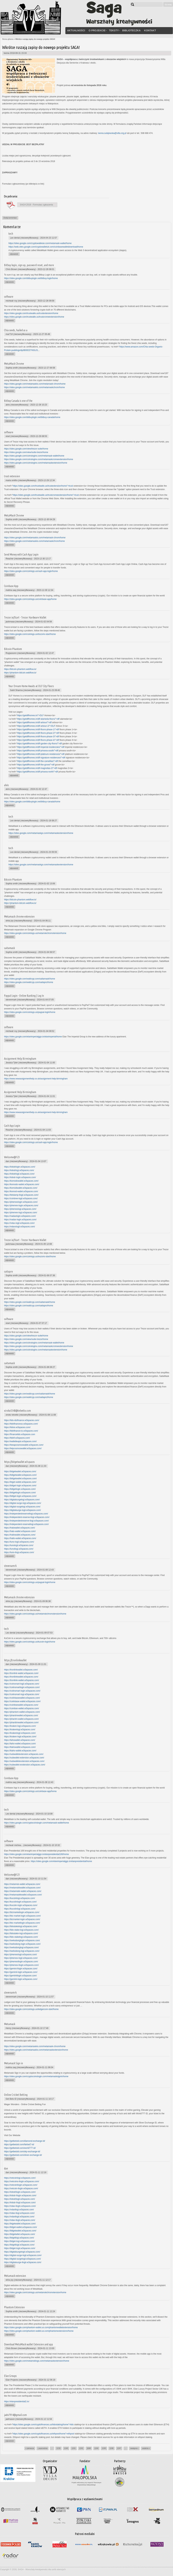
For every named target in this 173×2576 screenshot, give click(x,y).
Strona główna (7, 39)
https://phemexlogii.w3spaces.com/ (20, 1954)
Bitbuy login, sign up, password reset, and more (29, 265)
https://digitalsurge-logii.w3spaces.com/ (22, 1510)
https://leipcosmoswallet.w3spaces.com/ (23, 1448)
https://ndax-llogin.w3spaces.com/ (20, 2206)
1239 (58, 2448)
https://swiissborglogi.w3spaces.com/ (21, 1947)
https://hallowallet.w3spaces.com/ (19, 1535)
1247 (119, 2448)
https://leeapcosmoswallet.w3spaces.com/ (23, 1445)
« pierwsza (30, 2448)
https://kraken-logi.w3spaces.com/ (20, 1726)
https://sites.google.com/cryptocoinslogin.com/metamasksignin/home (36, 2076)
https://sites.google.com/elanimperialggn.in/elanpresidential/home (61, 1861)
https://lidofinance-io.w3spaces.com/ (21, 1431)
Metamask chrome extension (19, 916)
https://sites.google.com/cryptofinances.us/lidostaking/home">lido (43, 2424)
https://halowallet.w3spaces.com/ (19, 1528)
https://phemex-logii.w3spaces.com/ (21, 1958)
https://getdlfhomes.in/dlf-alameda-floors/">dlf (38, 719)
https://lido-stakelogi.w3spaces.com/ (21, 1937)
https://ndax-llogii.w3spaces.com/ (19, 2220)
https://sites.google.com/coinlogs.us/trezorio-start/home (30, 634)
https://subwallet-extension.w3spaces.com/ (24, 1757)
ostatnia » (146, 2448)
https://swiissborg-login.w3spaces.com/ (22, 1944)
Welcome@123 (12, 1157)
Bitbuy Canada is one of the (18, 400)
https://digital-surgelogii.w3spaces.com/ (22, 2259)
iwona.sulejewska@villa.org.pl (112, 133)
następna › (134, 2448)
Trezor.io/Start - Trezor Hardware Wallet (25, 617)
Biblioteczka (131, 30)
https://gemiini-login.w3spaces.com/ (20, 1979)
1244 (96, 2448)
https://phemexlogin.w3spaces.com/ (21, 1202)
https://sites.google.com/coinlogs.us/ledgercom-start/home (31, 2009)
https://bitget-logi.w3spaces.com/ (19, 2241)
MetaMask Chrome (14, 363)
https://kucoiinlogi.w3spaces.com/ (19, 1909)
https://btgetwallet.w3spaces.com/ (20, 2223)
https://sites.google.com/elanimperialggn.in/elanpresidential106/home (36, 1854)
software (8, 296)
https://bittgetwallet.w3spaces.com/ (20, 1478)
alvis (6, 785)
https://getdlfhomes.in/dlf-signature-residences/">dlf (41, 757)
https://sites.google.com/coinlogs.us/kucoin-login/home (29, 1642)
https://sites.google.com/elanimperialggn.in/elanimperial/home (33, 1036)
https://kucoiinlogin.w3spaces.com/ (20, 1902)
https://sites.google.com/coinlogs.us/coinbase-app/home (30, 599)
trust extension (12, 476)
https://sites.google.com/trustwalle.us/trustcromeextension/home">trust (46, 495)
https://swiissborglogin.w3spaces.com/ (22, 1940)
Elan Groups (10, 2375)
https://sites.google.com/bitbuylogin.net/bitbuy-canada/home (32, 417)
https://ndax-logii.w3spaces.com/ (19, 1223)
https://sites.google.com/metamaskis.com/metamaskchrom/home (34, 387)
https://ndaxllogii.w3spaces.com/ (19, 2216)
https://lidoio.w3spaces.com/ (17, 1427)
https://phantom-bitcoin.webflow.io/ (20, 672)
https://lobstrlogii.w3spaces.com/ (19, 1174)
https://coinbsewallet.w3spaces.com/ (21, 1705)
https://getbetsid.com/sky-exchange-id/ (22, 2151)
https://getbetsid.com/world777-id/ (20, 2148)
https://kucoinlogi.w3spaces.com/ (19, 1898)
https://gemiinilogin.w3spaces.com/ (20, 1975)
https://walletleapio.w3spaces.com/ (20, 1441)
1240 (66, 2448)
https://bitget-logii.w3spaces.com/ (19, 2248)
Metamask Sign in (13, 2063)
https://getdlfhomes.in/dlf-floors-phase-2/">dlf (38, 733)
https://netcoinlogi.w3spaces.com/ (20, 2178)
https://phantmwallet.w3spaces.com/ (21, 1715)
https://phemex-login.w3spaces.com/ (21, 1205)
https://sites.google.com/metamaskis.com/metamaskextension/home (36, 2050)
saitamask (9, 948)
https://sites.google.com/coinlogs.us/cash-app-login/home (31, 571)
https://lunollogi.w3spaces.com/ (18, 1549)
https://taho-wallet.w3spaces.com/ (20, 1743)
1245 (104, 2448)
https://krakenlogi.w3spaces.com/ (19, 1729)
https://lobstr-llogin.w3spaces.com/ (20, 2195)
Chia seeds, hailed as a (15, 330)
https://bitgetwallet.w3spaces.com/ (20, 1471)
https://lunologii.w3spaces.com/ (18, 1545)
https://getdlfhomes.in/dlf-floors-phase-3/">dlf (38, 736)
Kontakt (150, 30)
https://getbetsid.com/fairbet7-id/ (19, 2144)
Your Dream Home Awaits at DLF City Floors (31, 686)
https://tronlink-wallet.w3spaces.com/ (21, 1673)
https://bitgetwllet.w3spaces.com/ (19, 2234)
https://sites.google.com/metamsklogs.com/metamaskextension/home (36, 2361)
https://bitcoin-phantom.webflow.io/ (20, 669)
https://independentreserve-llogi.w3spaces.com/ (26, 1520)
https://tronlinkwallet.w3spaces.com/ (21, 1669)
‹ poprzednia (43, 2448)
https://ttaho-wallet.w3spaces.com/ (20, 1750)
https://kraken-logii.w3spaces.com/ (20, 1736)
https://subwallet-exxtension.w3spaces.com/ (24, 1764)
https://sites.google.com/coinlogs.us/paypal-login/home (29, 1012)
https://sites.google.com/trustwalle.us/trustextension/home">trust (43, 486)
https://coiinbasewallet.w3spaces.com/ (22, 1698)
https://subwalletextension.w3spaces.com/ (23, 1754)
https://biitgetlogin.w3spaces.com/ (20, 1489)
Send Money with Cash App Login (21, 554)
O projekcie (97, 30)
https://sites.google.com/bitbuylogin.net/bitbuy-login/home (31, 278)
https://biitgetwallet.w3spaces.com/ (20, 1475)
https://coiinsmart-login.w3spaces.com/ (22, 1691)
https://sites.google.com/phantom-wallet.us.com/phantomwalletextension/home (41, 2327)
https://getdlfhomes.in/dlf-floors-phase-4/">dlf (38, 740)
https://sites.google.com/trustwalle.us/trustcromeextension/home (34, 317)
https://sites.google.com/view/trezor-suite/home (26, 449)
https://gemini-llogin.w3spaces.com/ (20, 1968)
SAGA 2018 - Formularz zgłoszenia (36, 205)
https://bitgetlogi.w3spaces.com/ (19, 2237)
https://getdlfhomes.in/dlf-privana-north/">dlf (37, 771)
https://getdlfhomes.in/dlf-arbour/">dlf (34, 722)
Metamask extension (15, 2275)
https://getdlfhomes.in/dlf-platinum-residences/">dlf (40, 754)
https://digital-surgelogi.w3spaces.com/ (22, 1506)
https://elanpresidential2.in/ (16, 2401)
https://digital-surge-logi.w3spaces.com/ (22, 1503)
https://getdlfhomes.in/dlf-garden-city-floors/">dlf (39, 743)
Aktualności (76, 30)
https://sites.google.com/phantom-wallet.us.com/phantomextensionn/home (38, 2331)
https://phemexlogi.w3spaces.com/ (20, 1209)
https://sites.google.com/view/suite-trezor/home (26, 452)
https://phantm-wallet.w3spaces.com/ (21, 1719)
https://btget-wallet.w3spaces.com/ (20, 1482)
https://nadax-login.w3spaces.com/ (20, 1219)
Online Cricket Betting (15, 2094)
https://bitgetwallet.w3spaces (19, 1461)
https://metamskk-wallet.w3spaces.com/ (22, 1891)
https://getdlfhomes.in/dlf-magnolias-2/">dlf (37, 768)
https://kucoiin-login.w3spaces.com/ (20, 1905)
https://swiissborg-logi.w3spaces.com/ (21, 1951)
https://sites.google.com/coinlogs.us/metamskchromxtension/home (35, 933)
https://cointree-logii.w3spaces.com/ (21, 1198)
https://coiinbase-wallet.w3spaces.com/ (22, 1701)
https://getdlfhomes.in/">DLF (30, 715)
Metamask (9, 2024)
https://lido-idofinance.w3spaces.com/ (21, 1420)
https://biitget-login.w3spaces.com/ (20, 1485)
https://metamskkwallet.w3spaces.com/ (22, 1887)
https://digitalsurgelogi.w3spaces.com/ (22, 1499)
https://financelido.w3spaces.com (19, 1434)
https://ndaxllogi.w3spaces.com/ (19, 2209)
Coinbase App (11, 586)
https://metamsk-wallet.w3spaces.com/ (22, 1884)
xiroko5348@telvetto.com (17, 1410)
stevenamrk (10, 1565)
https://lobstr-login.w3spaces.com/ (20, 1177)
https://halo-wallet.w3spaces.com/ (20, 1531)
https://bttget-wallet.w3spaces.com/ (20, 2227)
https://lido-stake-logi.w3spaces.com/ (21, 1930)
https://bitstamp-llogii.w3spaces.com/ (21, 1195)
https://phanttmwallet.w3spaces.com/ (21, 1722)
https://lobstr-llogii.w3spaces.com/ (20, 2202)
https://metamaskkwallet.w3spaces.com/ (23, 1894)
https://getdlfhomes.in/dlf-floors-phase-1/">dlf (38, 729)
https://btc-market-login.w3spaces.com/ (22, 1916)
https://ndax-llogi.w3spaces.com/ (19, 2213)
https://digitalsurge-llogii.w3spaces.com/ (22, 2262)
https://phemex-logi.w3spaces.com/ (20, 1212)
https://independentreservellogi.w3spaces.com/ (26, 1513)
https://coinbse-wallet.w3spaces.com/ (21, 1708)
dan (6, 2168)
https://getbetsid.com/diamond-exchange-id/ (24, 2141)
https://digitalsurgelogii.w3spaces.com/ (22, 2252)
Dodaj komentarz (10, 218)
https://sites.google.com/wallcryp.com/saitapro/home (28, 982)
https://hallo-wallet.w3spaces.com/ (20, 1538)
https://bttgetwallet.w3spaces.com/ (20, 2230)
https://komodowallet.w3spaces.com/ (21, 1181)
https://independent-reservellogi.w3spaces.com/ (26, 1524)
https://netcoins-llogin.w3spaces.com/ (21, 2181)
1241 (74, 2448)
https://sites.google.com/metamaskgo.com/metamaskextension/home (40, 833)
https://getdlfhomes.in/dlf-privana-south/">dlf (37, 750)
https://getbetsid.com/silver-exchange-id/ (23, 2155)
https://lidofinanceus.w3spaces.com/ (21, 1424)
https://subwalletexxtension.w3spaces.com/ (24, 1761)
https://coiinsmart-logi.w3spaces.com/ (21, 1694)
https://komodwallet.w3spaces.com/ (20, 1188)
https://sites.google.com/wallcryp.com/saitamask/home (29, 979)
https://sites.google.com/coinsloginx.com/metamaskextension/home (35, 463)
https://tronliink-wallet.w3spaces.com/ (21, 1680)
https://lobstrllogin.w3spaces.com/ (20, 2192)
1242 (81, 2448)
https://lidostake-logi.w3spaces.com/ (21, 1933)
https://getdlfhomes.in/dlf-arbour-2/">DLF (36, 726)
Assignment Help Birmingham (20, 1058)
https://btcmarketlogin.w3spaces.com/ (21, 1912)
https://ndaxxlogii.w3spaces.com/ (19, 1226)
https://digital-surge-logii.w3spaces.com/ (23, 2255)
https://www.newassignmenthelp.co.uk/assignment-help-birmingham (36, 1078)
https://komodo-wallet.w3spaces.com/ (21, 1184)
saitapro (8, 1271)
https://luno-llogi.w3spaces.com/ (19, 1552)
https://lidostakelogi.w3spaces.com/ (20, 1926)
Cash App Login (12, 1125)
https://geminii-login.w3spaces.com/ (20, 1972)
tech (10, 233)
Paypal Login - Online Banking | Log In (24, 995)
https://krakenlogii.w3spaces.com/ (20, 1733)
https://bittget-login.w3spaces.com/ (20, 1496)
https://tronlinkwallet (15, 1660)
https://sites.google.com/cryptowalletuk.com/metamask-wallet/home (40, 243)
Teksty (114, 30)
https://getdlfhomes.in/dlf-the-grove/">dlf (35, 764)
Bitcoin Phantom (13, 649)
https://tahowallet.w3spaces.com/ (19, 1740)
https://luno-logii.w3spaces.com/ (19, 1542)
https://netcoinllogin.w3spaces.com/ (20, 2185)
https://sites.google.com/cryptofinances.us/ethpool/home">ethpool (43, 2433)
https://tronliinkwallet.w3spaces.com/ (21, 1677)
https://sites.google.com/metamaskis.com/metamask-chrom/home (35, 384)
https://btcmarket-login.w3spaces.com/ (22, 1919)
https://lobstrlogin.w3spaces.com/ (19, 1167)
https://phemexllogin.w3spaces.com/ (21, 1961)
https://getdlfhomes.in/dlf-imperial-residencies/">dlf (40, 747)
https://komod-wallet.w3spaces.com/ (21, 1191)
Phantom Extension (14, 2307)
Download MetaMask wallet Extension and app (28, 2344)
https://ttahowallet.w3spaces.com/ (20, 1747)
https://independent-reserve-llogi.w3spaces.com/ (26, 1517)
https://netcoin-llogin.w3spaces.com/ (21, 2188)
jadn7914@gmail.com (15, 2414)
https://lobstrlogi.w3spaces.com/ (19, 1170)
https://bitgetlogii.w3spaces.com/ (19, 2245)
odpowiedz (14, 254)
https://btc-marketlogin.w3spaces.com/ (22, 1923)
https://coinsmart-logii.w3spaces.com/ (21, 1684)
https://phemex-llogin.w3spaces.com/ (21, 1965)
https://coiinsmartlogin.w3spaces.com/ (22, 1687)
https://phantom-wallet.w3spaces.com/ (22, 1712)
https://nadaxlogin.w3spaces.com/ (20, 1216)
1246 (111, 2448)
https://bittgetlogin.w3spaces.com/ (20, 1492)
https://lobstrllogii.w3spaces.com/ (19, 2199)
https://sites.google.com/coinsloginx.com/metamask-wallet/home (34, 456)
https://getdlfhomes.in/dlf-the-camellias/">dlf (37, 761)
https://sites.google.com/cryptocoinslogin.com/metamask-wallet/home (36, 1823)
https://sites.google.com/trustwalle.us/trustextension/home (31, 313)
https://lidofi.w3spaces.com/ (17, 1438)
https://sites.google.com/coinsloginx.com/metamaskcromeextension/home (38, 459)
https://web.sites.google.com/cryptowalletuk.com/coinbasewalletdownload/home (45, 247)
